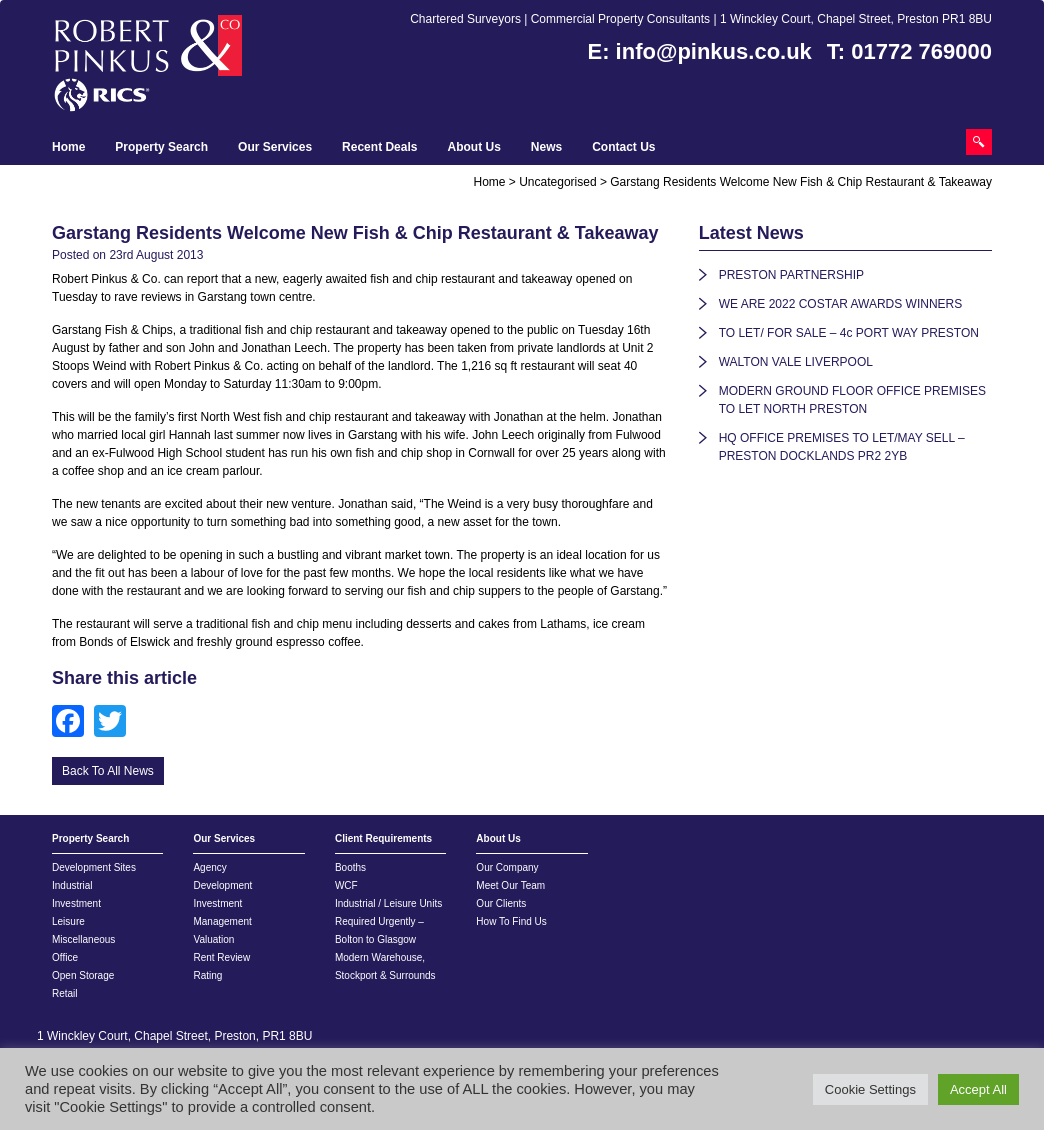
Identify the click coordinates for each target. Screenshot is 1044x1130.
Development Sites (94, 867)
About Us (473, 147)
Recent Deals (379, 147)
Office (65, 957)
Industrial (72, 885)
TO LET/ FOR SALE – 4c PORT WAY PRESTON (849, 333)
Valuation (213, 939)
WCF (346, 885)
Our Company (507, 867)
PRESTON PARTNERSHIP (791, 275)
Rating (207, 975)
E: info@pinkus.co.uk (700, 51)
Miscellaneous (83, 939)
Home (68, 147)
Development (222, 885)
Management (222, 921)
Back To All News (108, 771)
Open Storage (83, 975)
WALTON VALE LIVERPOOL (796, 362)
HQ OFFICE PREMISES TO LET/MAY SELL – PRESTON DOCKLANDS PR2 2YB (842, 447)
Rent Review (221, 957)
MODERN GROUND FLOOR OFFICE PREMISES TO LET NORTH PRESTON (852, 400)
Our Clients (501, 903)
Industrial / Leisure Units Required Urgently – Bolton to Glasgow (388, 921)
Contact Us (623, 147)
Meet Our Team (510, 885)
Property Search (161, 147)
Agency (209, 867)
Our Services (275, 147)
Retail (65, 993)
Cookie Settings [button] (870, 1089)
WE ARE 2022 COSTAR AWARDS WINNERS (841, 304)
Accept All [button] (978, 1089)
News (546, 147)
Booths (350, 867)
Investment (76, 903)
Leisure (68, 921)
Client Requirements (383, 838)
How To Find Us (511, 921)
